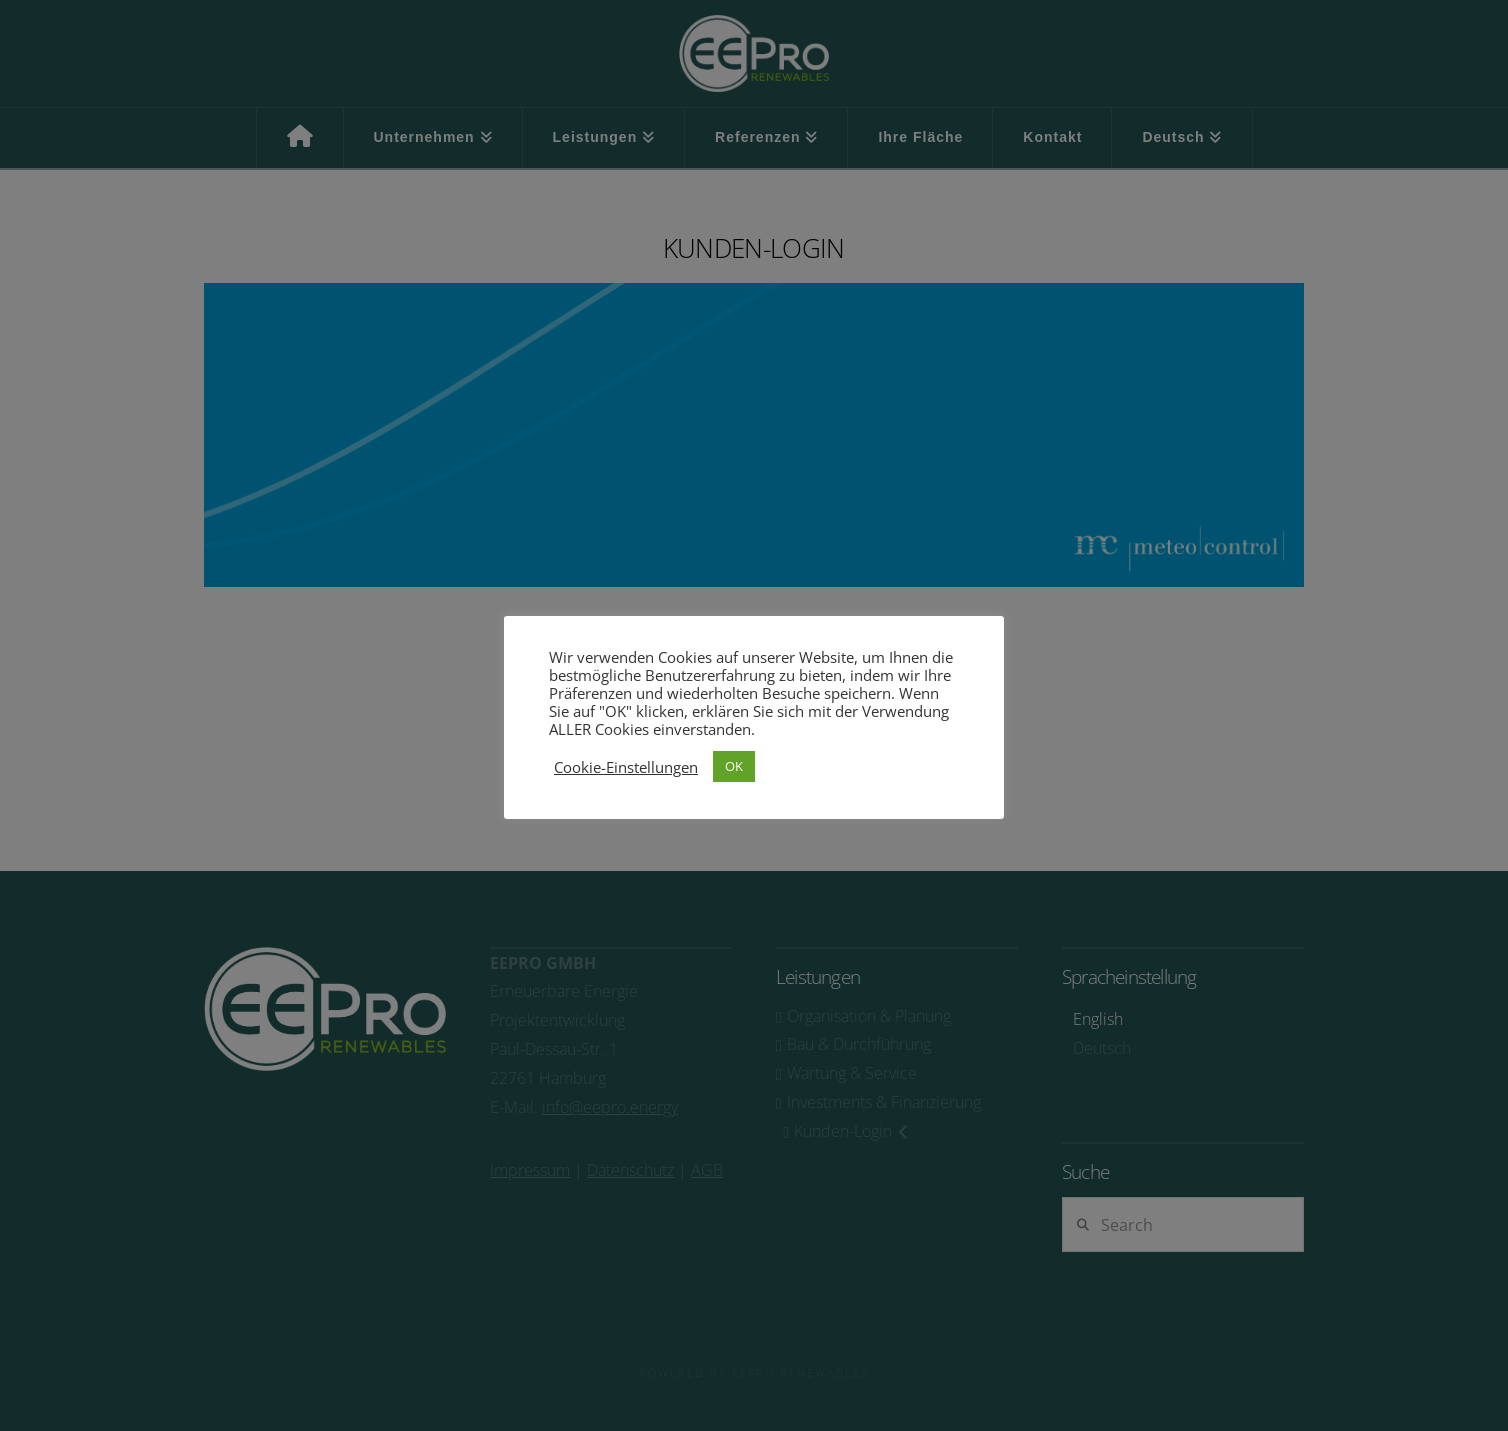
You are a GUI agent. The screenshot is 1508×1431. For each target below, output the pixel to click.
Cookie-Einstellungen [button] (626, 767)
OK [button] (734, 766)
